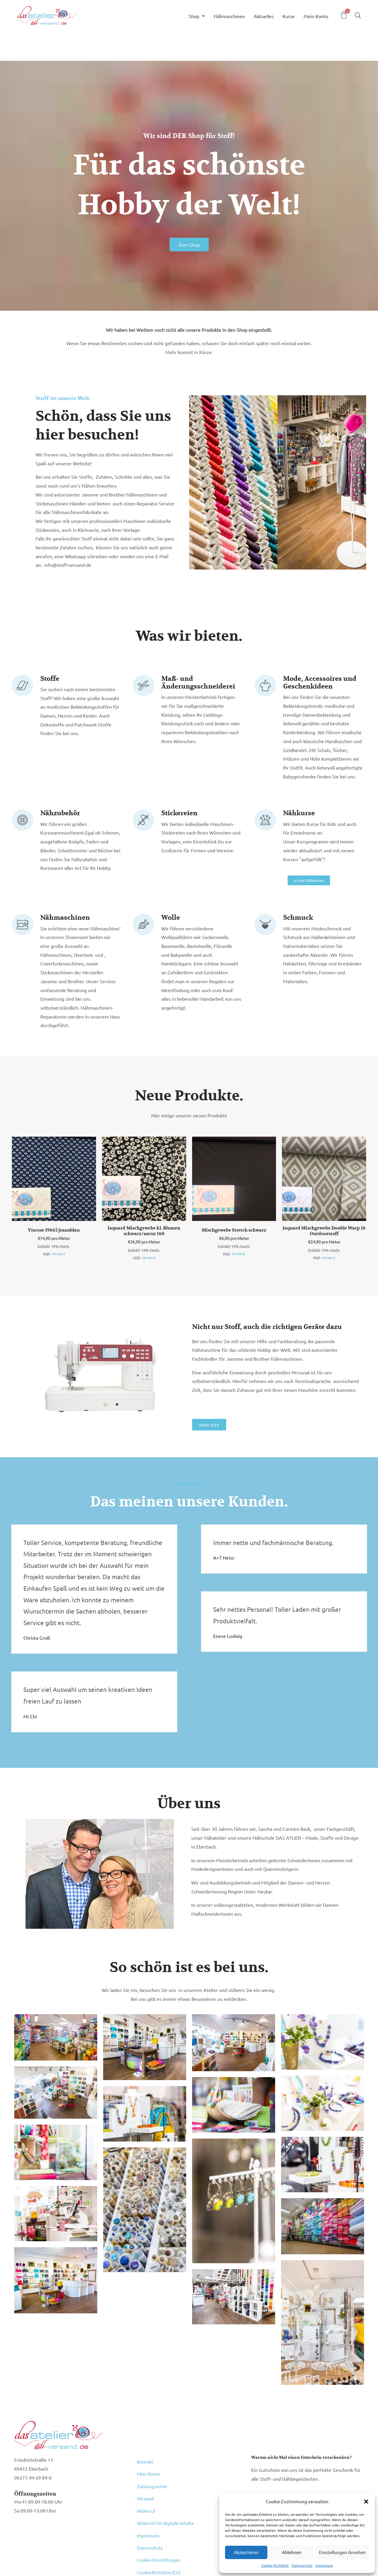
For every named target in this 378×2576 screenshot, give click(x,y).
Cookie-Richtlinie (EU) (160, 2530)
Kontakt (145, 2461)
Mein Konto (316, 16)
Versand (58, 1253)
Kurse (289, 16)
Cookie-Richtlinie (275, 2565)
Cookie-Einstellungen (159, 2522)
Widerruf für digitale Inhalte (166, 2499)
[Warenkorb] (344, 14)
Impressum (324, 2565)
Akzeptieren (246, 2552)
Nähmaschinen (229, 16)
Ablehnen (292, 2552)
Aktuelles (264, 16)
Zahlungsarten (152, 2476)
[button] (366, 2501)
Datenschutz (302, 2565)
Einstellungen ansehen (342, 2552)
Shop (197, 16)
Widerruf (146, 2491)
